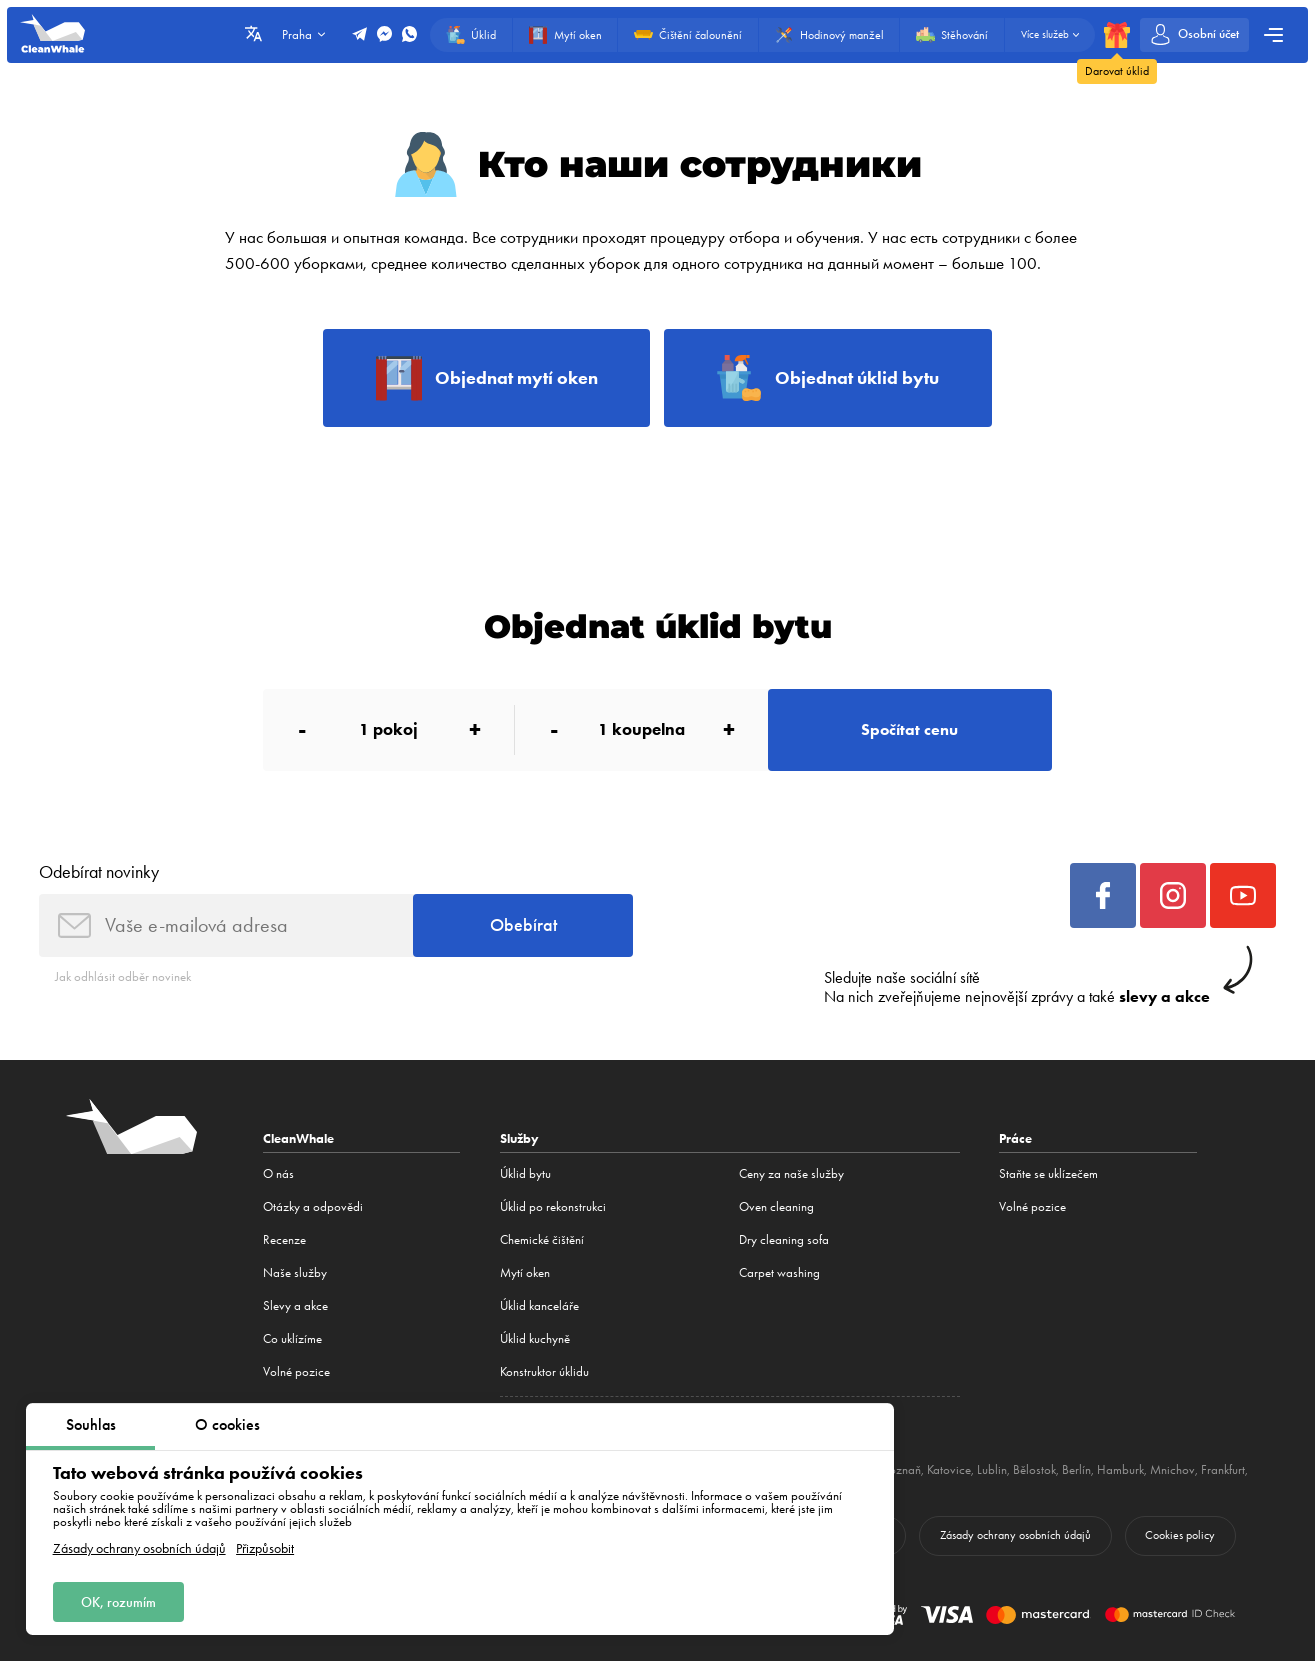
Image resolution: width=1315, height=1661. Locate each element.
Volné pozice (296, 1371)
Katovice (949, 1469)
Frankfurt (1223, 1469)
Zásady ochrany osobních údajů (139, 1548)
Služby (519, 1138)
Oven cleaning (776, 1206)
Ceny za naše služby (791, 1173)
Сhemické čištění (542, 1239)
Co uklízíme (292, 1338)
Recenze (284, 1239)
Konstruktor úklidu (544, 1371)
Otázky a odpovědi (313, 1206)
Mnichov (1172, 1469)
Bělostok (1034, 1469)
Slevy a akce (295, 1305)
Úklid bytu (525, 1173)
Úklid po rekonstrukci (553, 1206)
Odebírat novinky (99, 872)
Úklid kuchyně (535, 1338)
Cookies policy (1180, 1535)
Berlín (1076, 1469)
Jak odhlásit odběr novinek (123, 976)
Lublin (992, 1469)
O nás (278, 1173)
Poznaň (902, 1469)
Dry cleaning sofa (784, 1239)
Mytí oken (525, 1272)
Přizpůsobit (265, 1548)
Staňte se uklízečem (1048, 1173)
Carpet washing (779, 1272)
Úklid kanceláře (539, 1305)
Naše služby (295, 1272)
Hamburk (1120, 1469)
